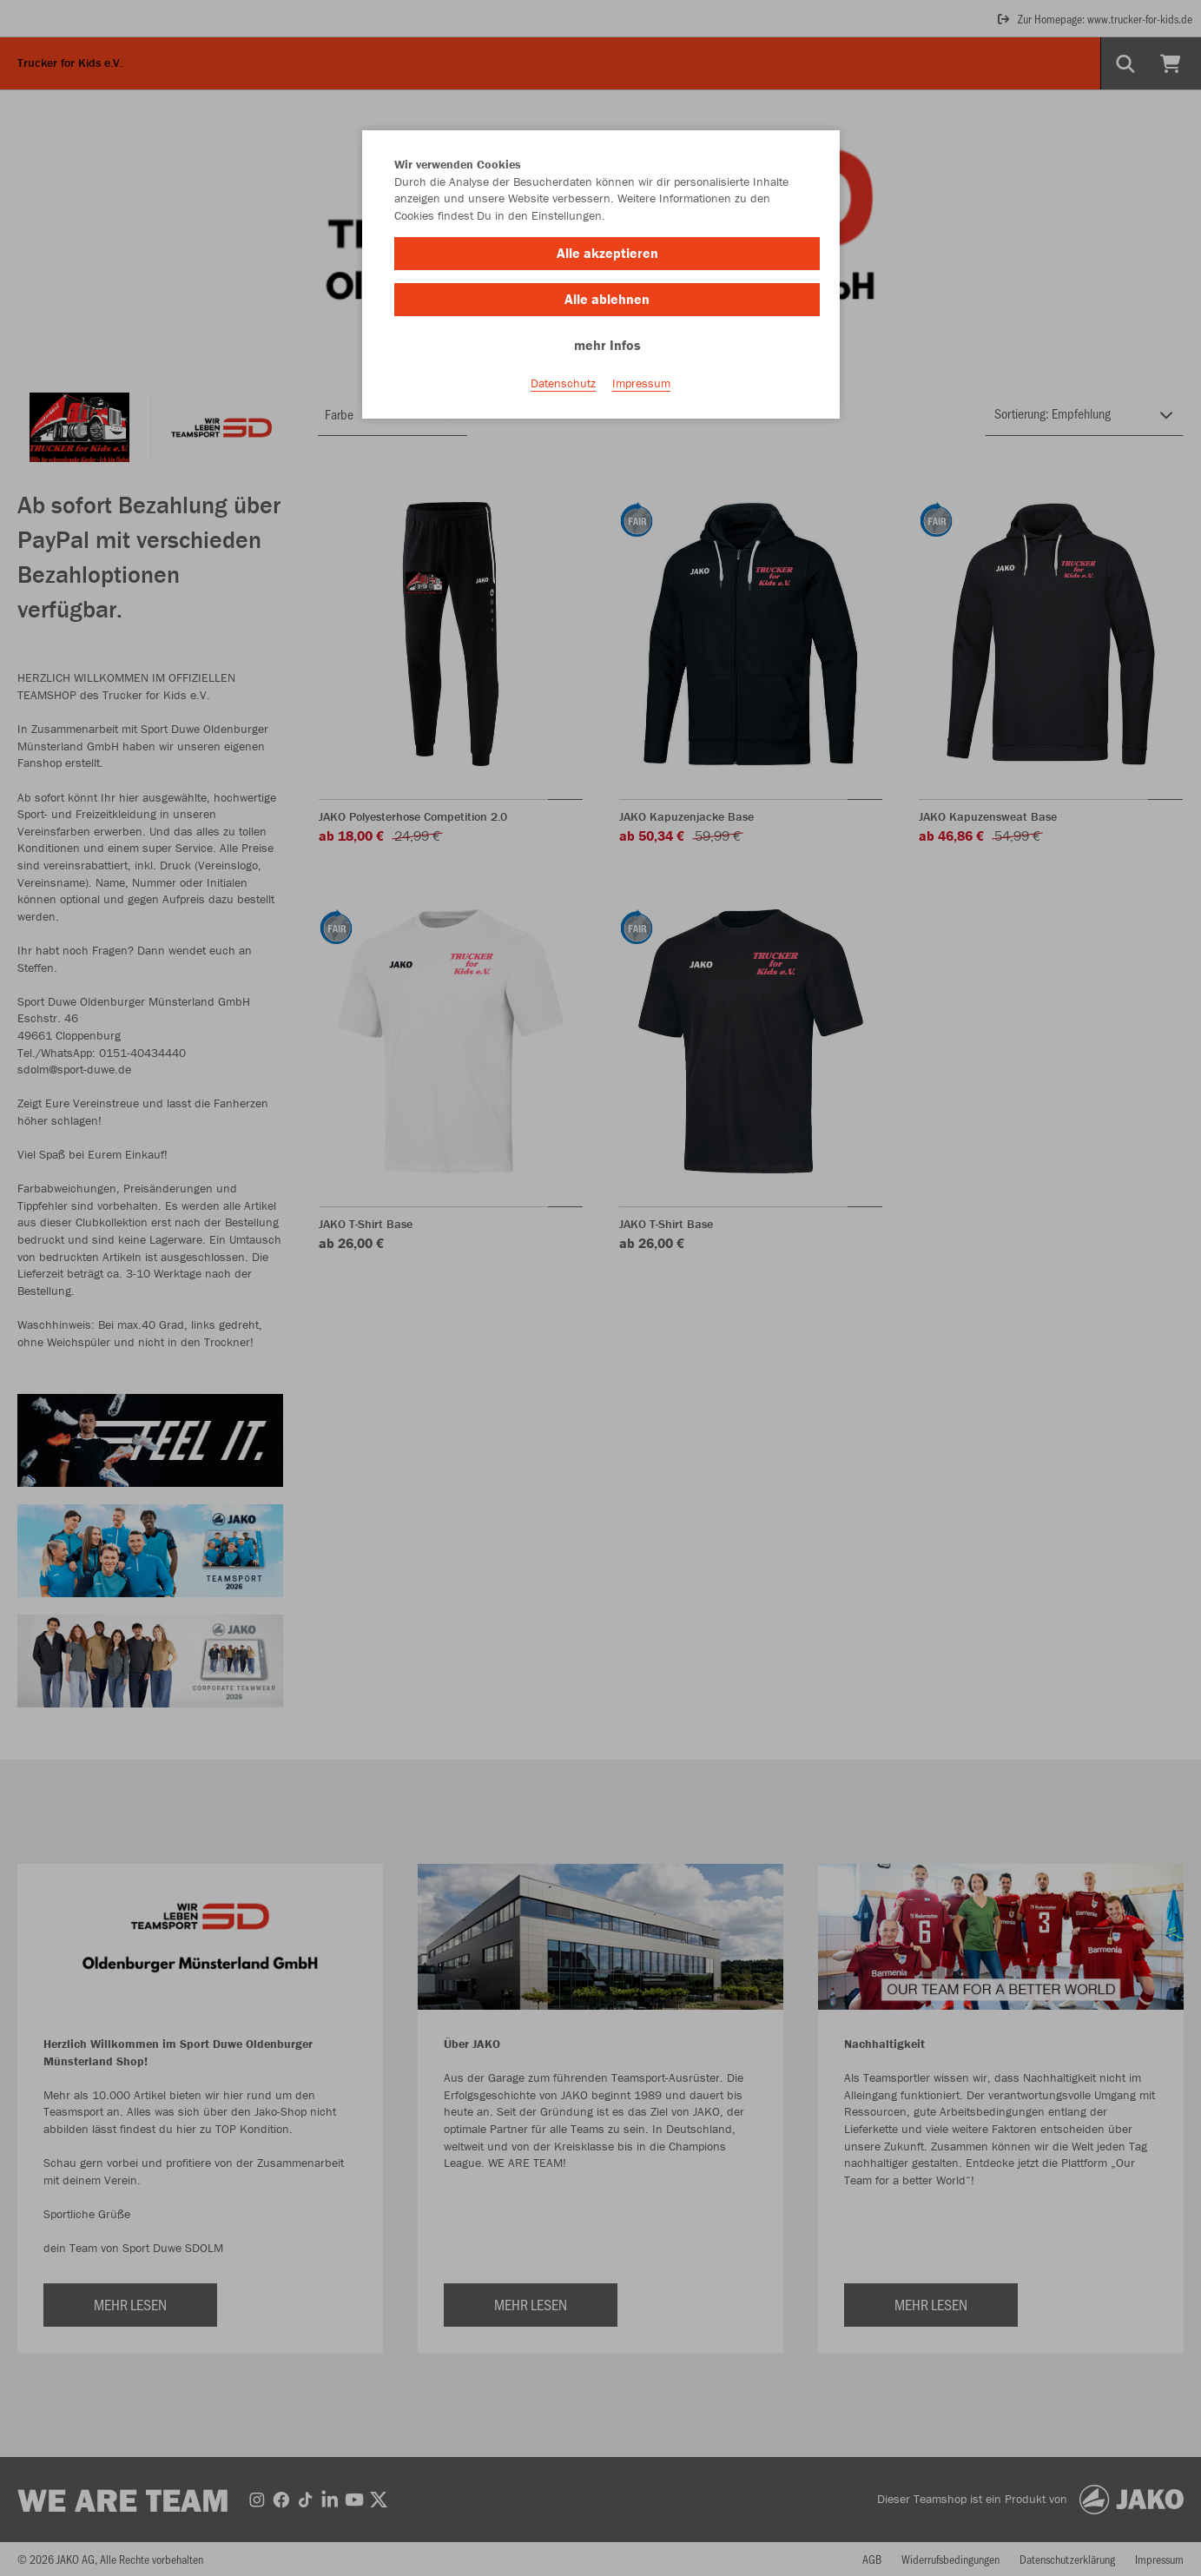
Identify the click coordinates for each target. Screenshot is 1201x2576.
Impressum (641, 383)
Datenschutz (563, 383)
